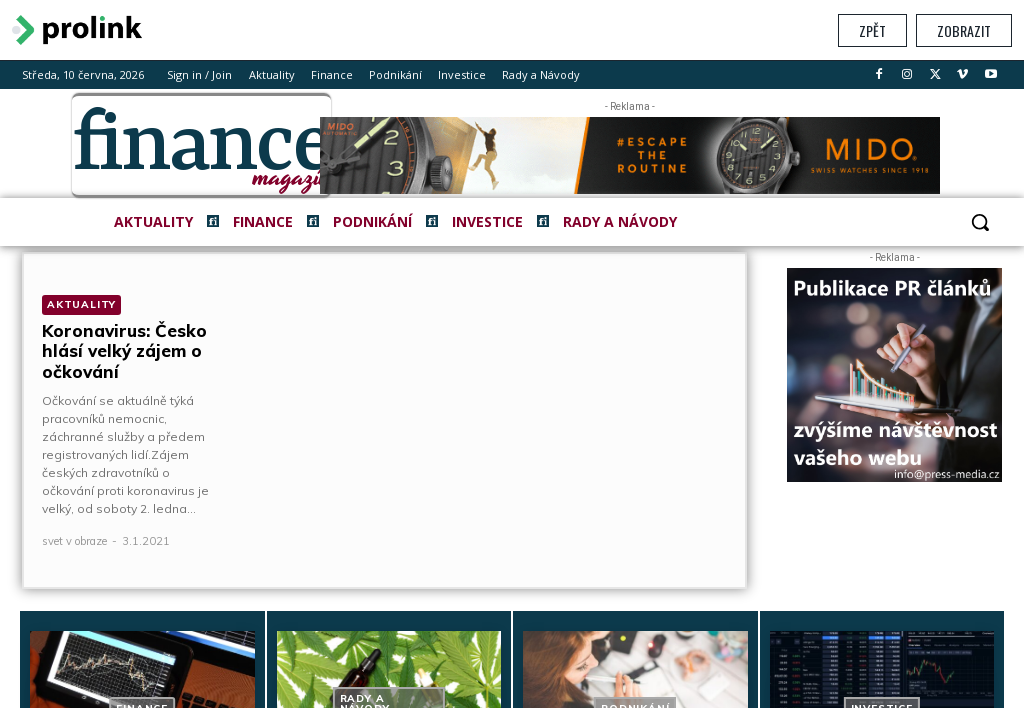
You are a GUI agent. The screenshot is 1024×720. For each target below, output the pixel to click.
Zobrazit (964, 30)
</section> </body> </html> (512, 384)
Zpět (872, 30)
